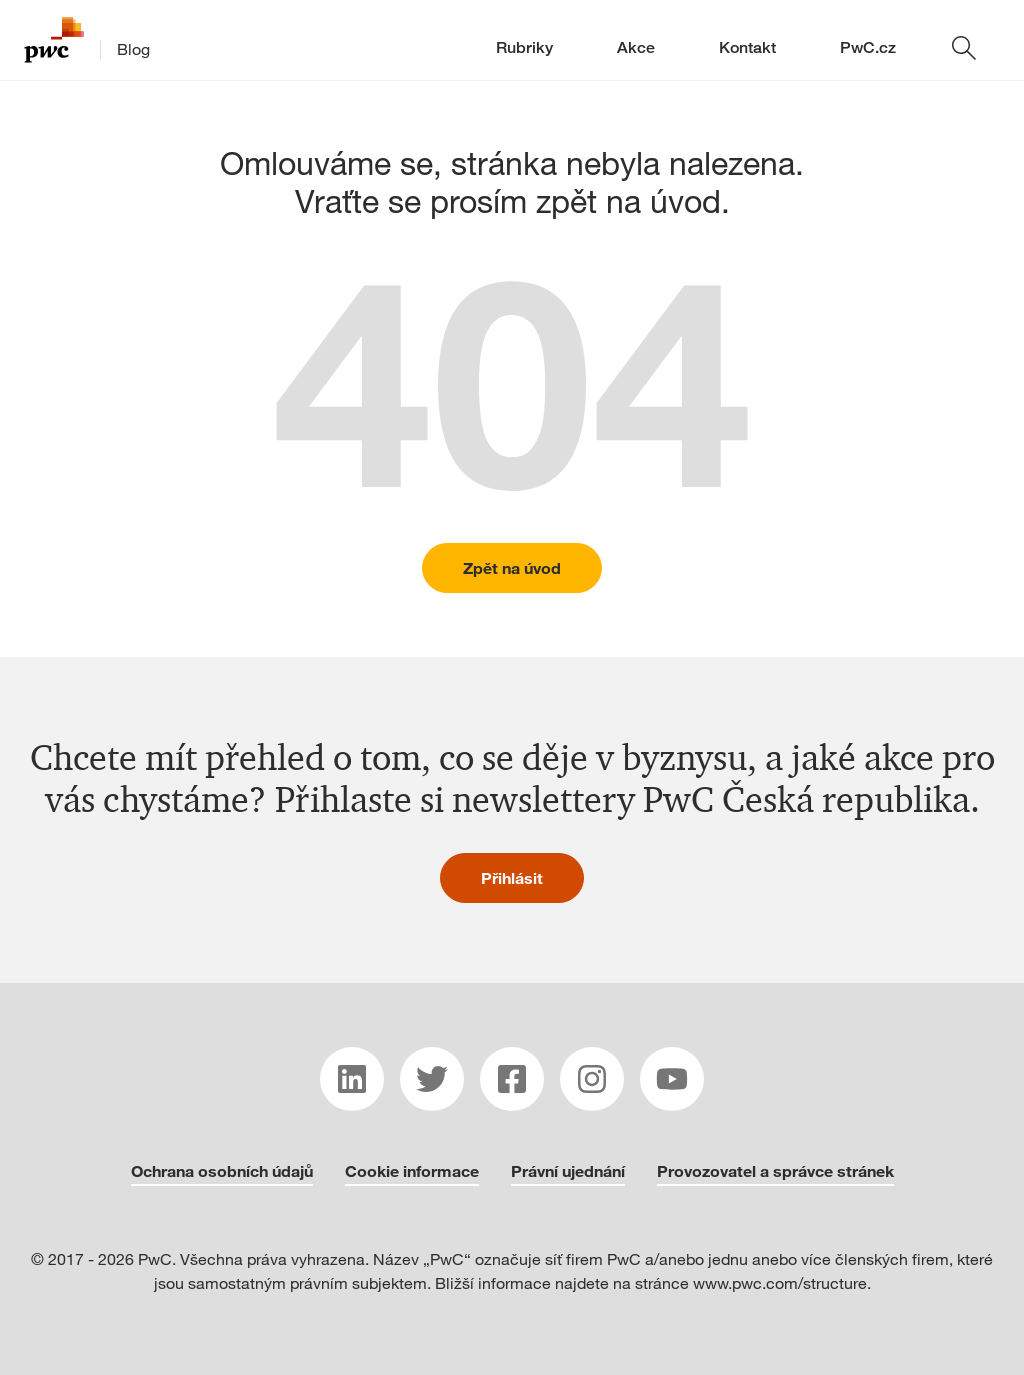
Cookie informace (412, 1170)
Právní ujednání (568, 1170)
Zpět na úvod (512, 567)
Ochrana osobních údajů (222, 1170)
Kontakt (747, 47)
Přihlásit (512, 877)
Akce (636, 47)
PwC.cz (868, 47)
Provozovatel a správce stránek (775, 1170)
